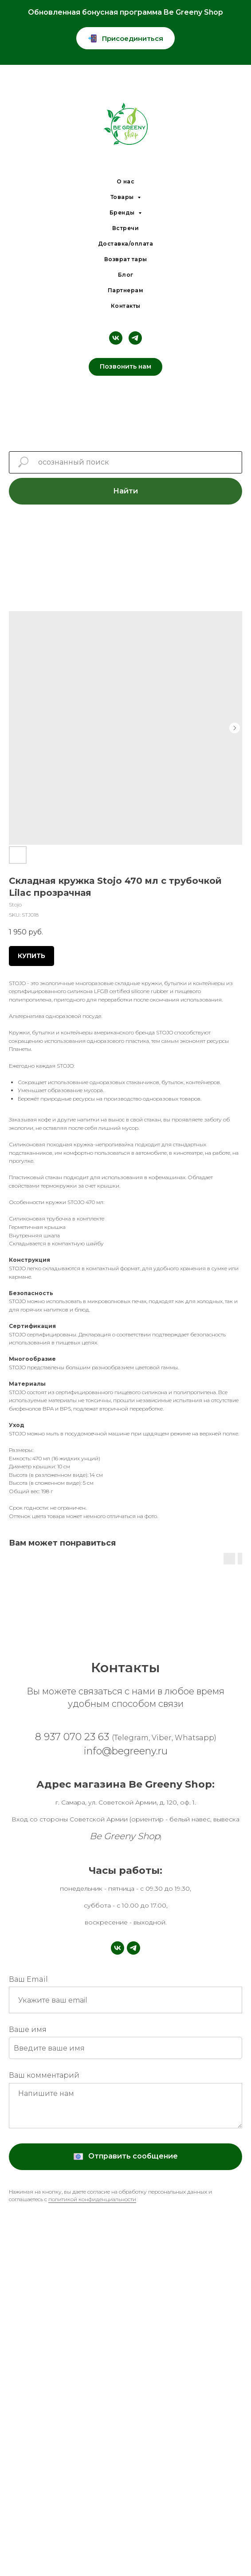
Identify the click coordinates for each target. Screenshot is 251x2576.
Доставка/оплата (125, 243)
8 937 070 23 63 (125, 1737)
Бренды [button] (123, 212)
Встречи (125, 228)
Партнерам (126, 290)
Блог (125, 274)
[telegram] (135, 338)
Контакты (126, 305)
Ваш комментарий (44, 2075)
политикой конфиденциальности (92, 2199)
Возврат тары (125, 259)
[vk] (115, 338)
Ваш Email (28, 1979)
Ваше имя (28, 2029)
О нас (126, 181)
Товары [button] (123, 197)
